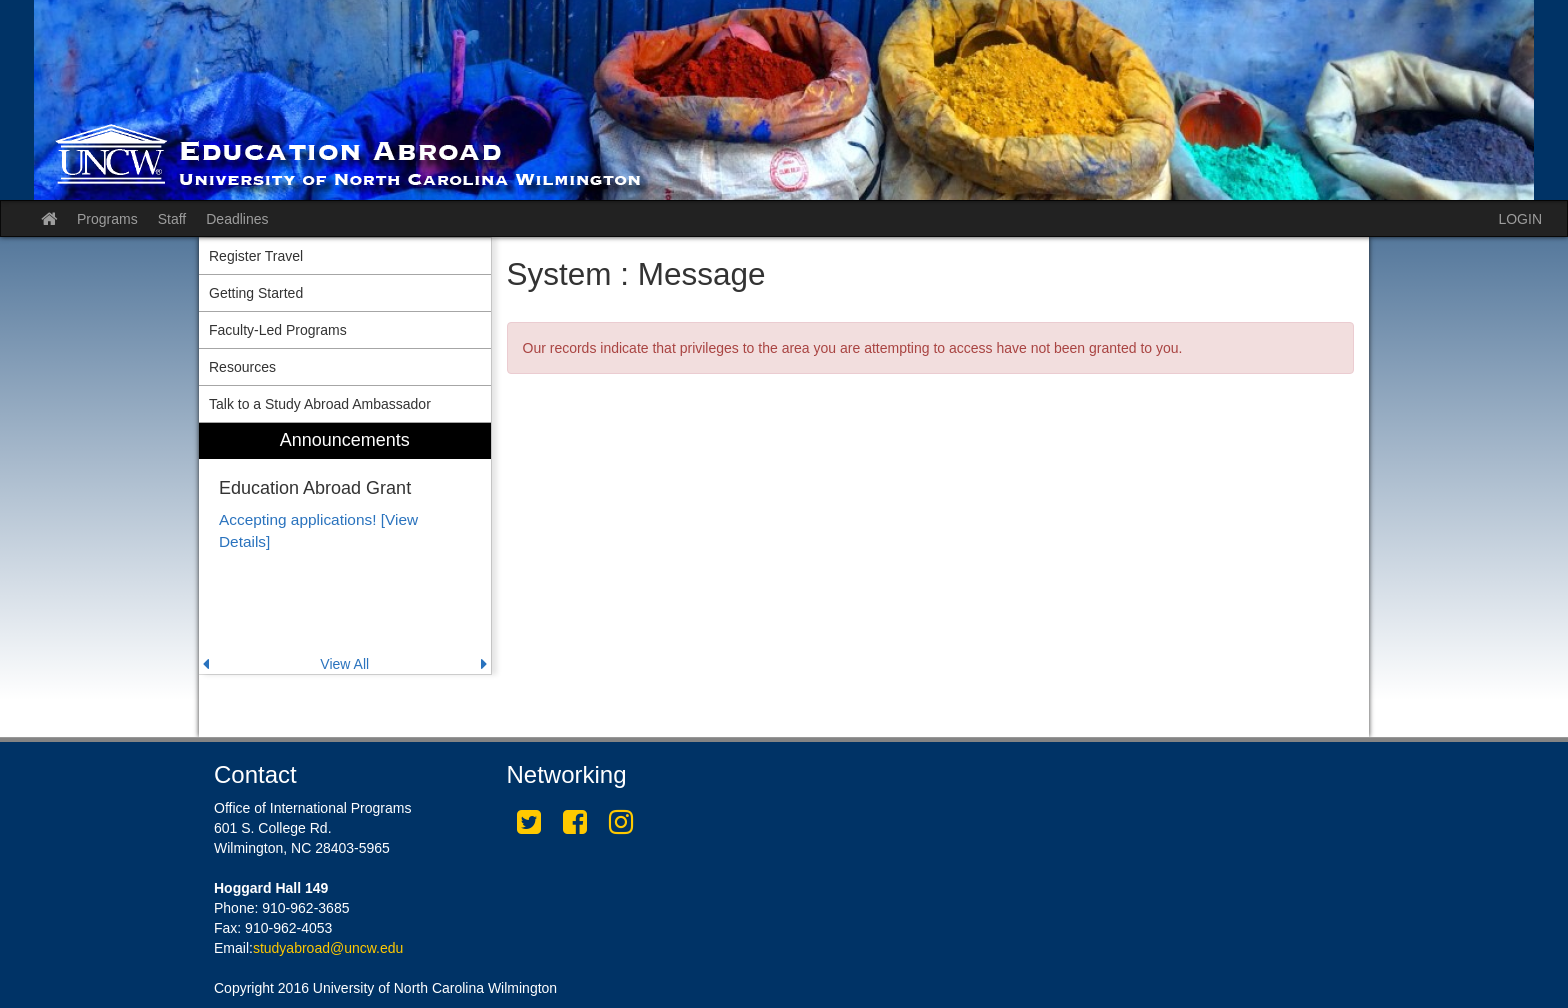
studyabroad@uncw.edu (328, 948)
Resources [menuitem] (242, 367)
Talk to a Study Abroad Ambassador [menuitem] (320, 404)
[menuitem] (345, 548)
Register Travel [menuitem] (256, 256)
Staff (172, 219)
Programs (107, 219)
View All (344, 664)
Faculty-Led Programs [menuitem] (278, 330)
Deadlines (237, 219)
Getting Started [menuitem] (256, 293)
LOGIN (1520, 219)
